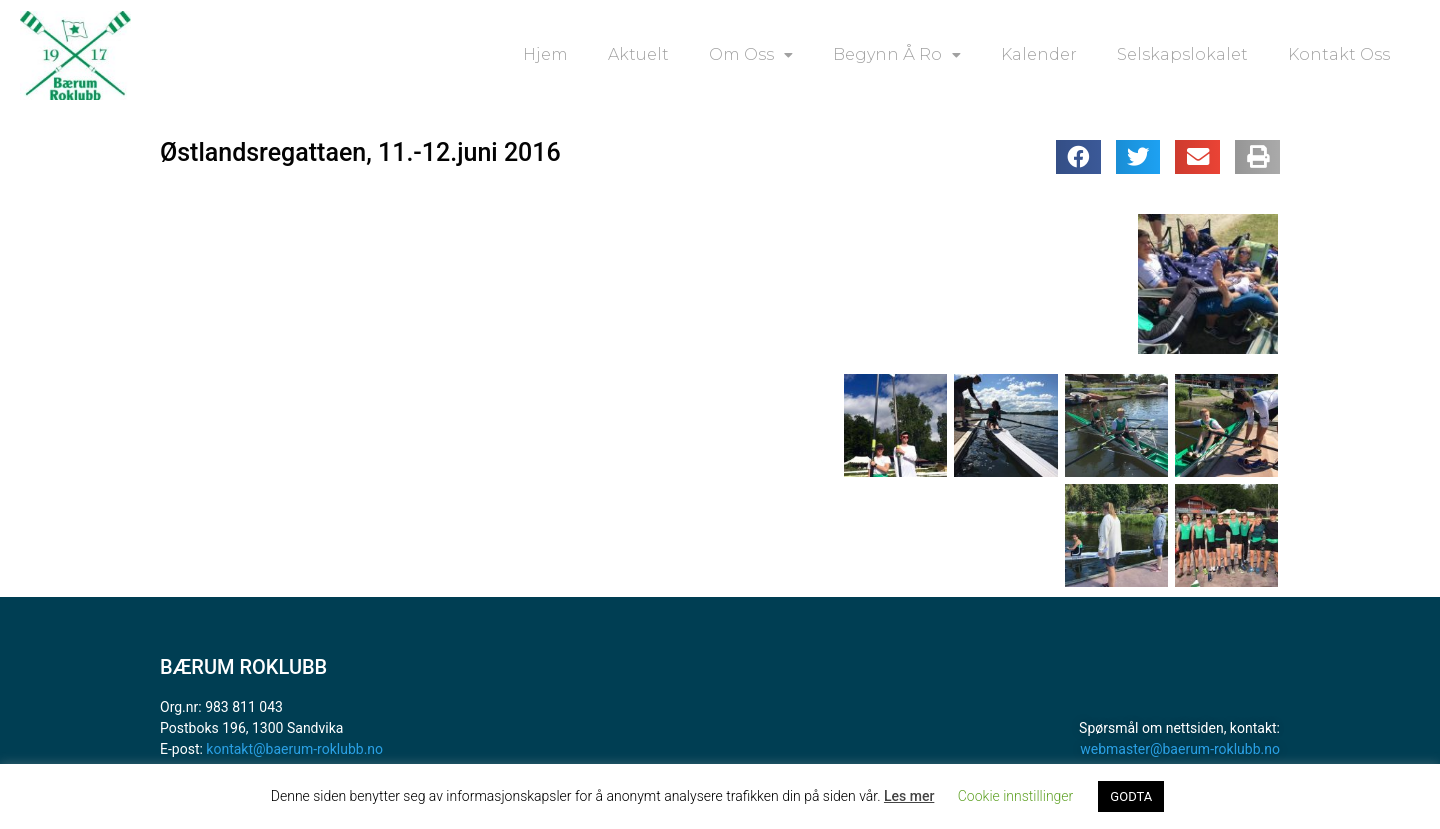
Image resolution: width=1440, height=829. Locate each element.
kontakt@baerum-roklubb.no (294, 749)
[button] (1078, 157)
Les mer (909, 796)
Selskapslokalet (1182, 54)
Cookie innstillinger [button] (1016, 796)
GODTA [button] (1131, 796)
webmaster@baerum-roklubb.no (1180, 749)
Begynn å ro (897, 55)
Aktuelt (638, 54)
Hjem (545, 54)
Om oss (751, 55)
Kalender (1039, 54)
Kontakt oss (1339, 54)
